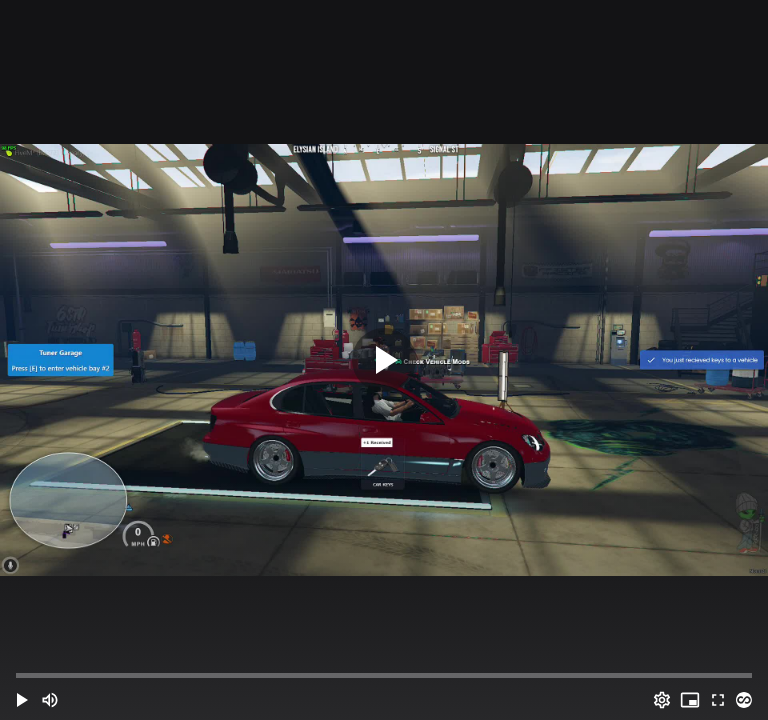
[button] (22, 700)
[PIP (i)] (690, 700)
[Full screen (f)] (718, 700)
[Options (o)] (662, 700)
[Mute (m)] (50, 700)
